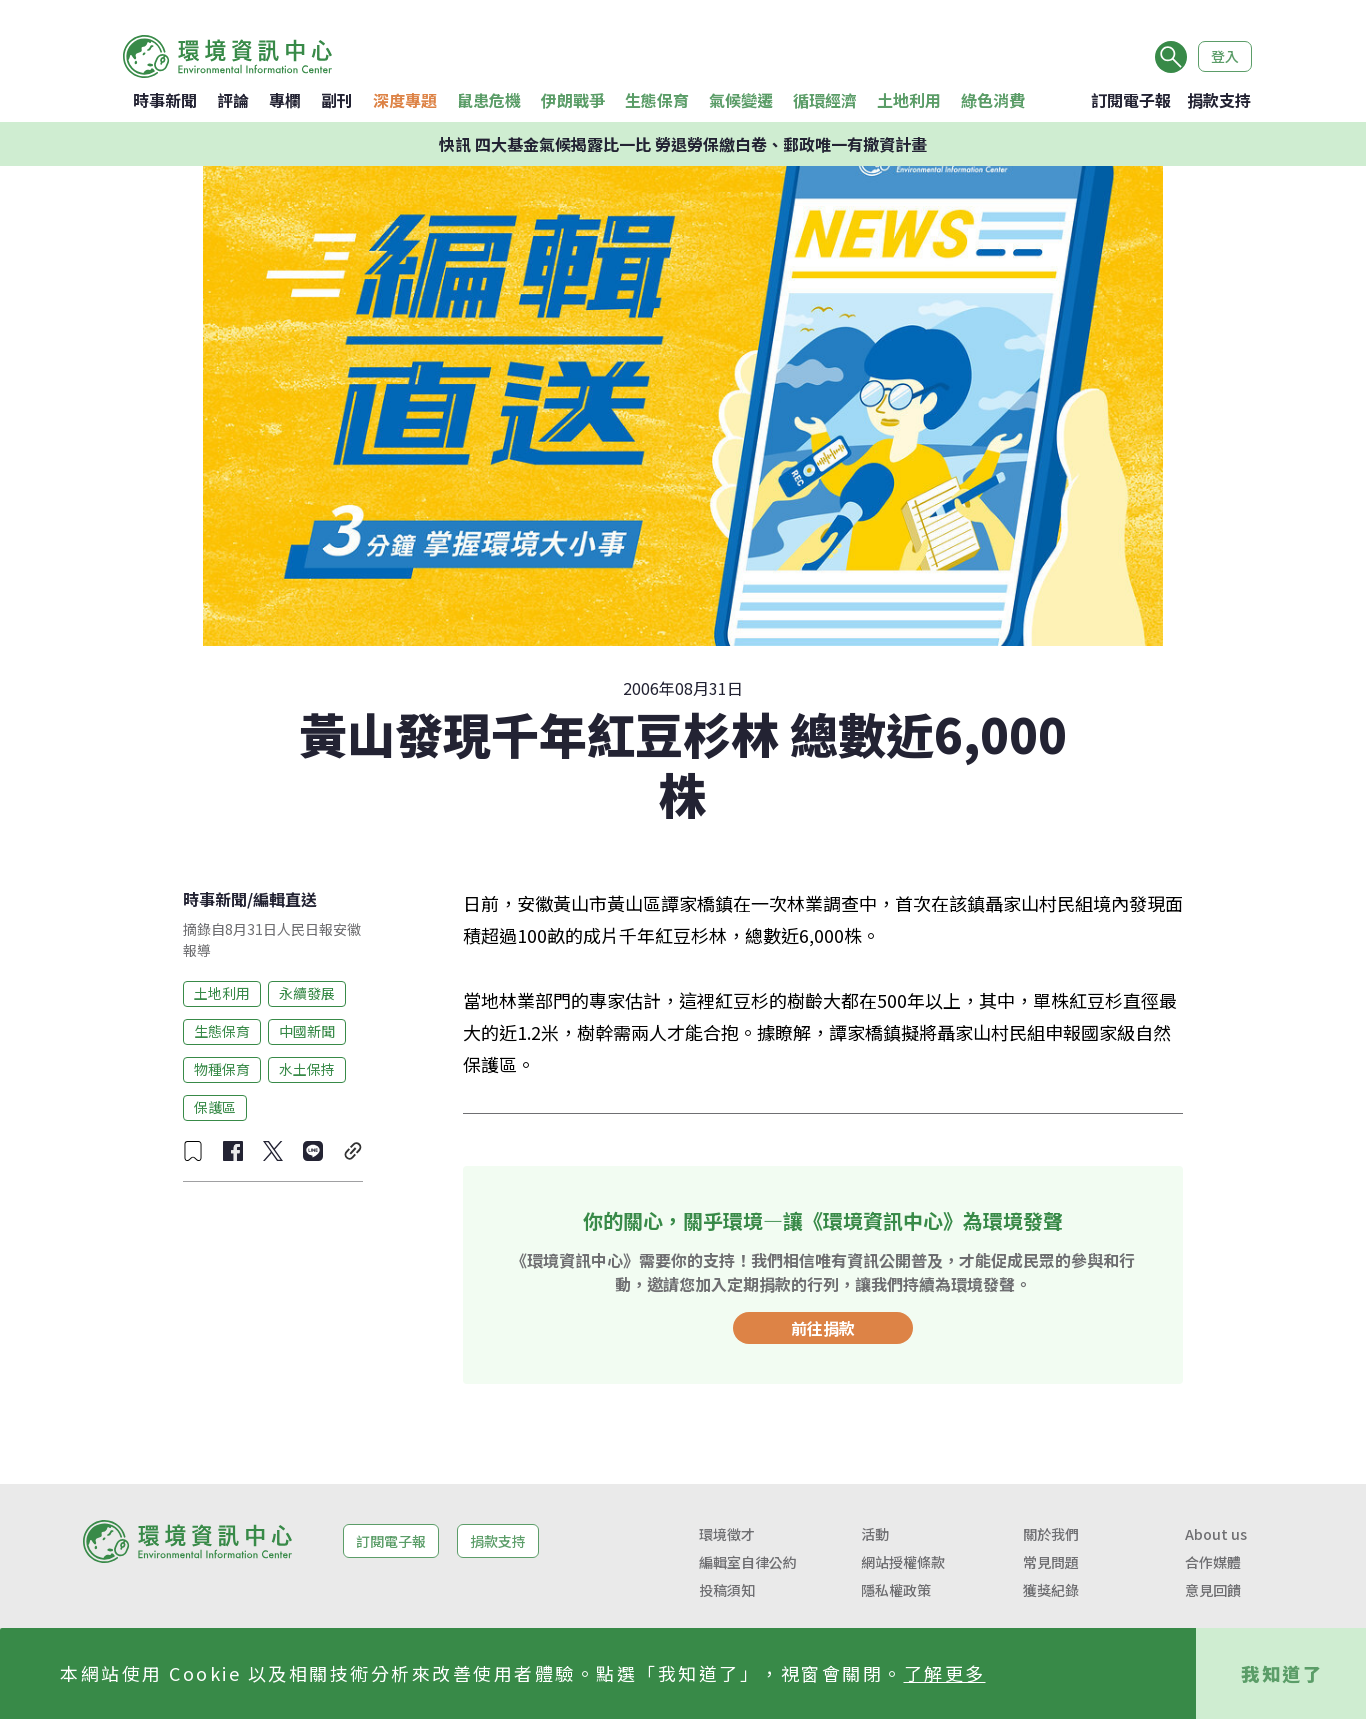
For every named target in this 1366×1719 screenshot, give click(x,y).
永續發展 (307, 993)
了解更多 (945, 1673)
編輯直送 (285, 899)
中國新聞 (307, 1031)
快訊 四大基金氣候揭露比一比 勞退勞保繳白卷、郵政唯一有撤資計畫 (683, 144)
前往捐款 (823, 1328)
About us (1216, 1534)
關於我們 (1051, 1534)
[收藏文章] (193, 1151)
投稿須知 (727, 1590)
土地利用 (909, 100)
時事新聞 (165, 100)
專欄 (285, 100)
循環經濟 (825, 100)
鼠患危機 (489, 100)
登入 (1225, 56)
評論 (233, 100)
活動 (875, 1534)
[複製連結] (353, 1151)
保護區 (215, 1107)
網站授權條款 (903, 1562)
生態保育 (657, 100)
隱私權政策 (896, 1590)
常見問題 (1051, 1562)
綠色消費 (993, 100)
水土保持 (307, 1069)
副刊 (337, 100)
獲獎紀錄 (1051, 1590)
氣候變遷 (741, 100)
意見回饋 (1213, 1590)
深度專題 (405, 100)
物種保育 (222, 1069)
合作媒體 (1213, 1562)
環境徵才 (727, 1534)
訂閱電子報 (1131, 100)
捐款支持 (1219, 100)
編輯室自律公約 (748, 1562)
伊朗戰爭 (573, 100)
